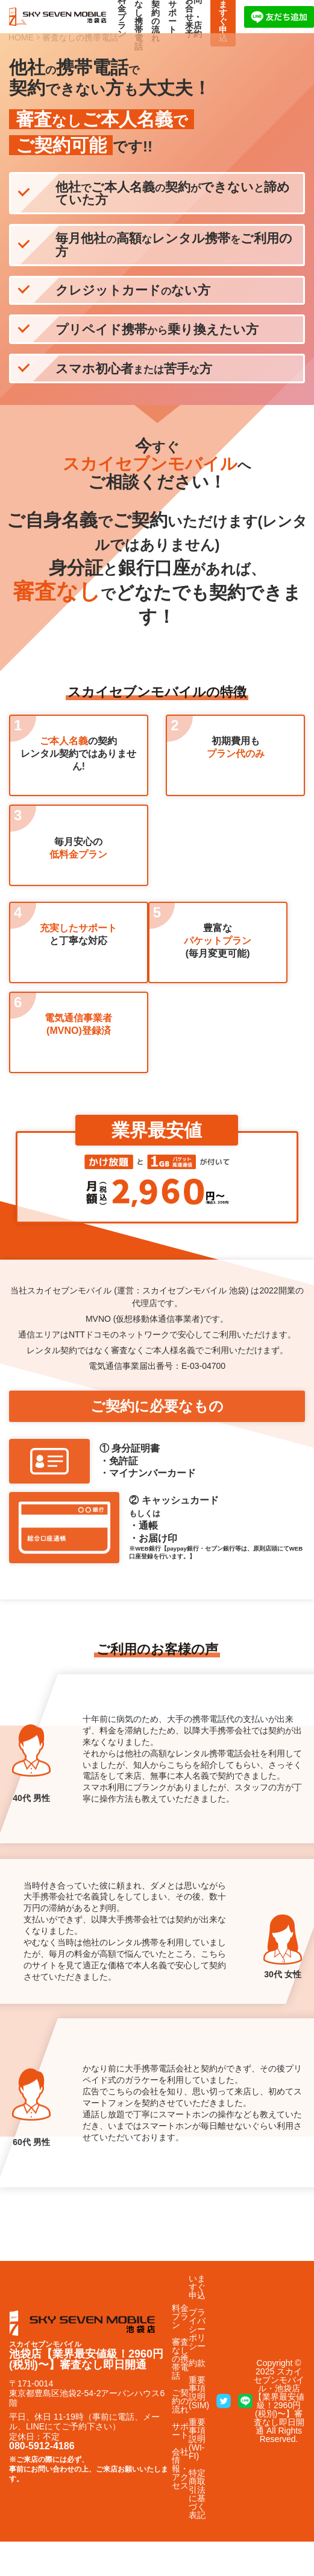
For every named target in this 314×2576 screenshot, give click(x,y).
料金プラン (180, 2316)
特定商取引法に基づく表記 (197, 2494)
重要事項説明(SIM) (199, 2392)
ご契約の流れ (180, 2401)
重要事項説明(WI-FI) (197, 2439)
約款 (197, 2363)
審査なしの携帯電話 (180, 2358)
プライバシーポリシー (197, 2329)
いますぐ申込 (197, 2287)
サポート (180, 2430)
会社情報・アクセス (180, 2468)
